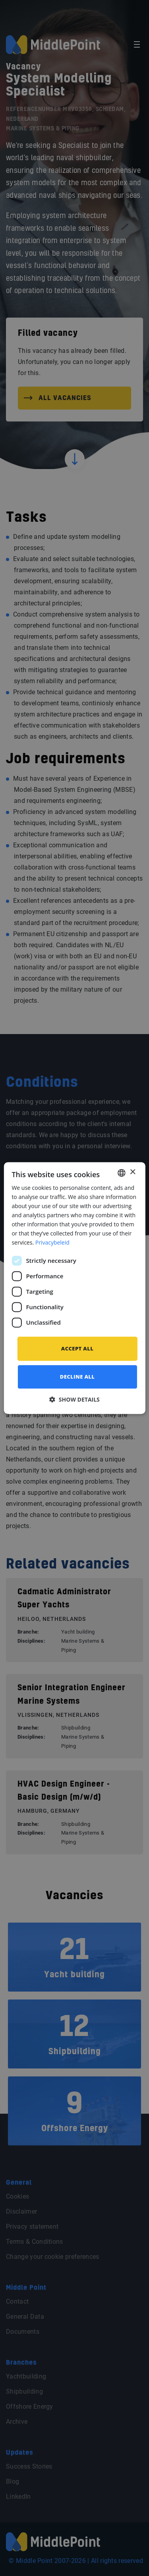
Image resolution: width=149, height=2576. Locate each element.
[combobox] (122, 1173)
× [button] (132, 1172)
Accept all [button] (77, 1348)
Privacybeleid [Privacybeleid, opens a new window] (52, 1243)
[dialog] (74, 1288)
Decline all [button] (77, 1376)
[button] (74, 1399)
